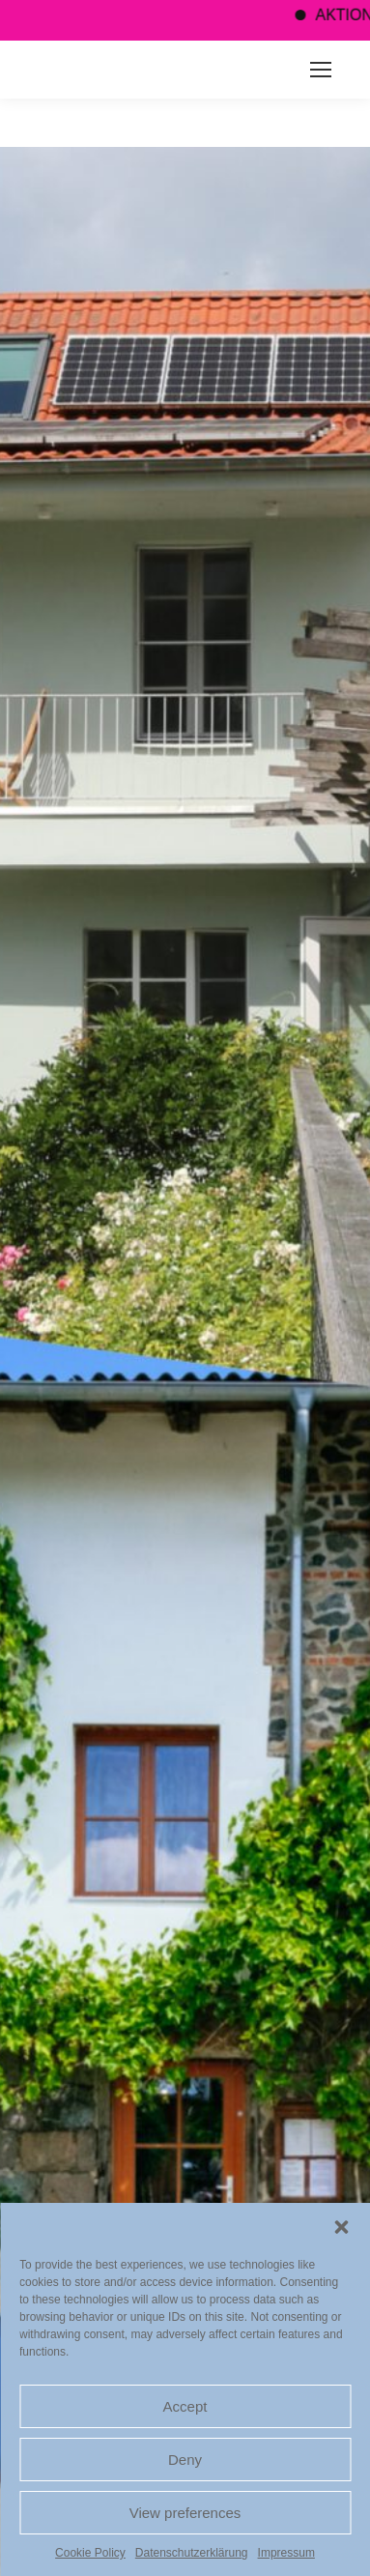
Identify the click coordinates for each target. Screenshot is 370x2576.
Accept (185, 2406)
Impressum (286, 2553)
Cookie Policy (90, 2553)
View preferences (185, 2512)
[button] (341, 2227)
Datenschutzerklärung (191, 2553)
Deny (185, 2459)
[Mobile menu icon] (320, 69)
